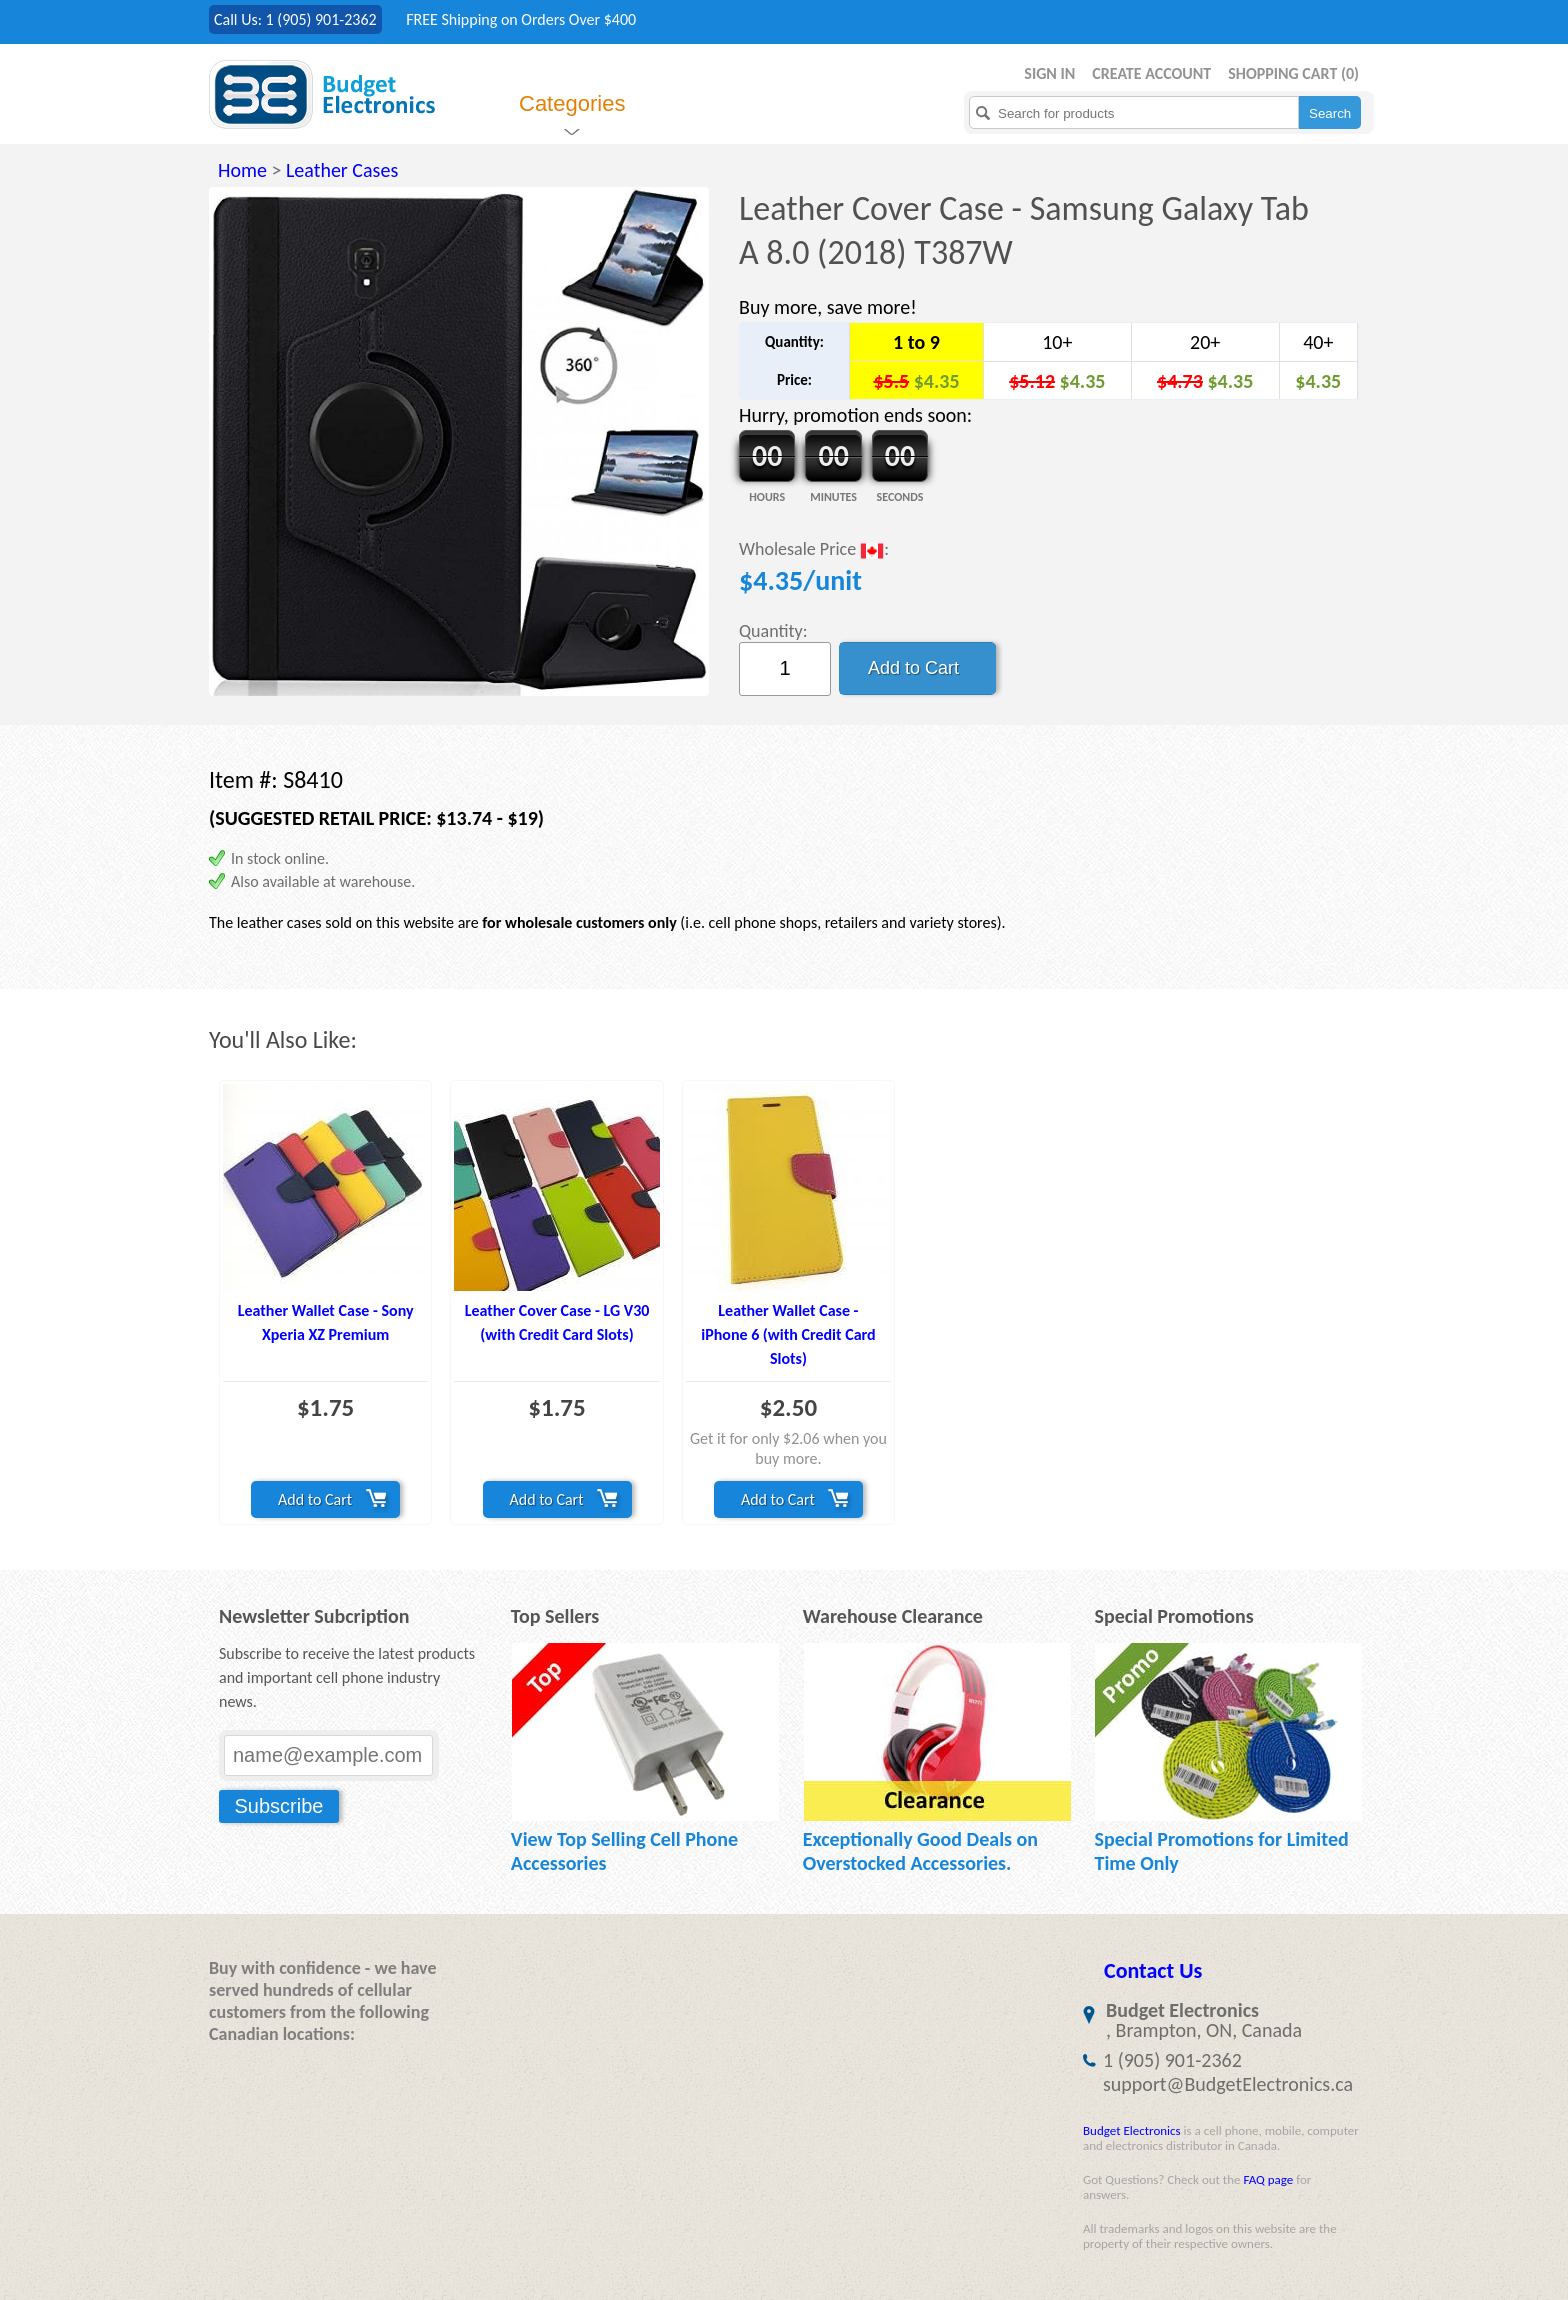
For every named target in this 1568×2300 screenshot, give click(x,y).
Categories (572, 103)
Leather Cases (342, 170)
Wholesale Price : (814, 550)
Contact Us (1153, 1970)
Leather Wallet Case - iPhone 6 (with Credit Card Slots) (788, 1334)
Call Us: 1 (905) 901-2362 (295, 19)
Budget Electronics (1132, 2130)
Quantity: (773, 631)
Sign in (1049, 73)
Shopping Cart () (1293, 73)
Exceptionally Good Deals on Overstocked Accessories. (920, 1851)
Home (242, 170)
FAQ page (1268, 2179)
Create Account (1151, 73)
